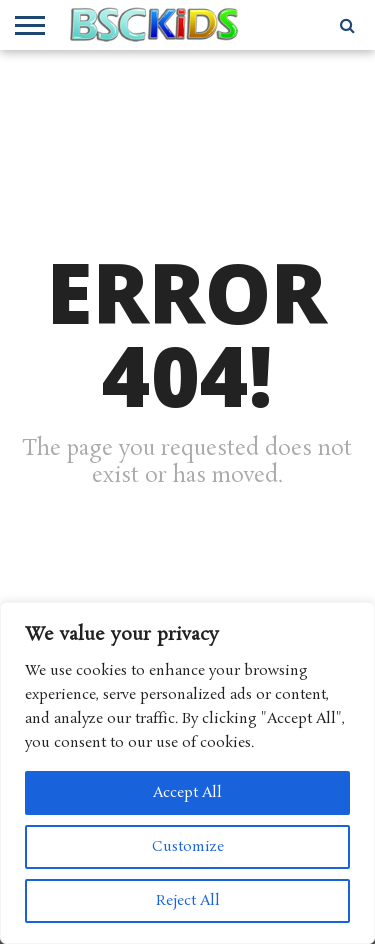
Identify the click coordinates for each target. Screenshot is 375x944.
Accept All (187, 793)
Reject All (188, 901)
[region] (187, 773)
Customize (188, 847)
